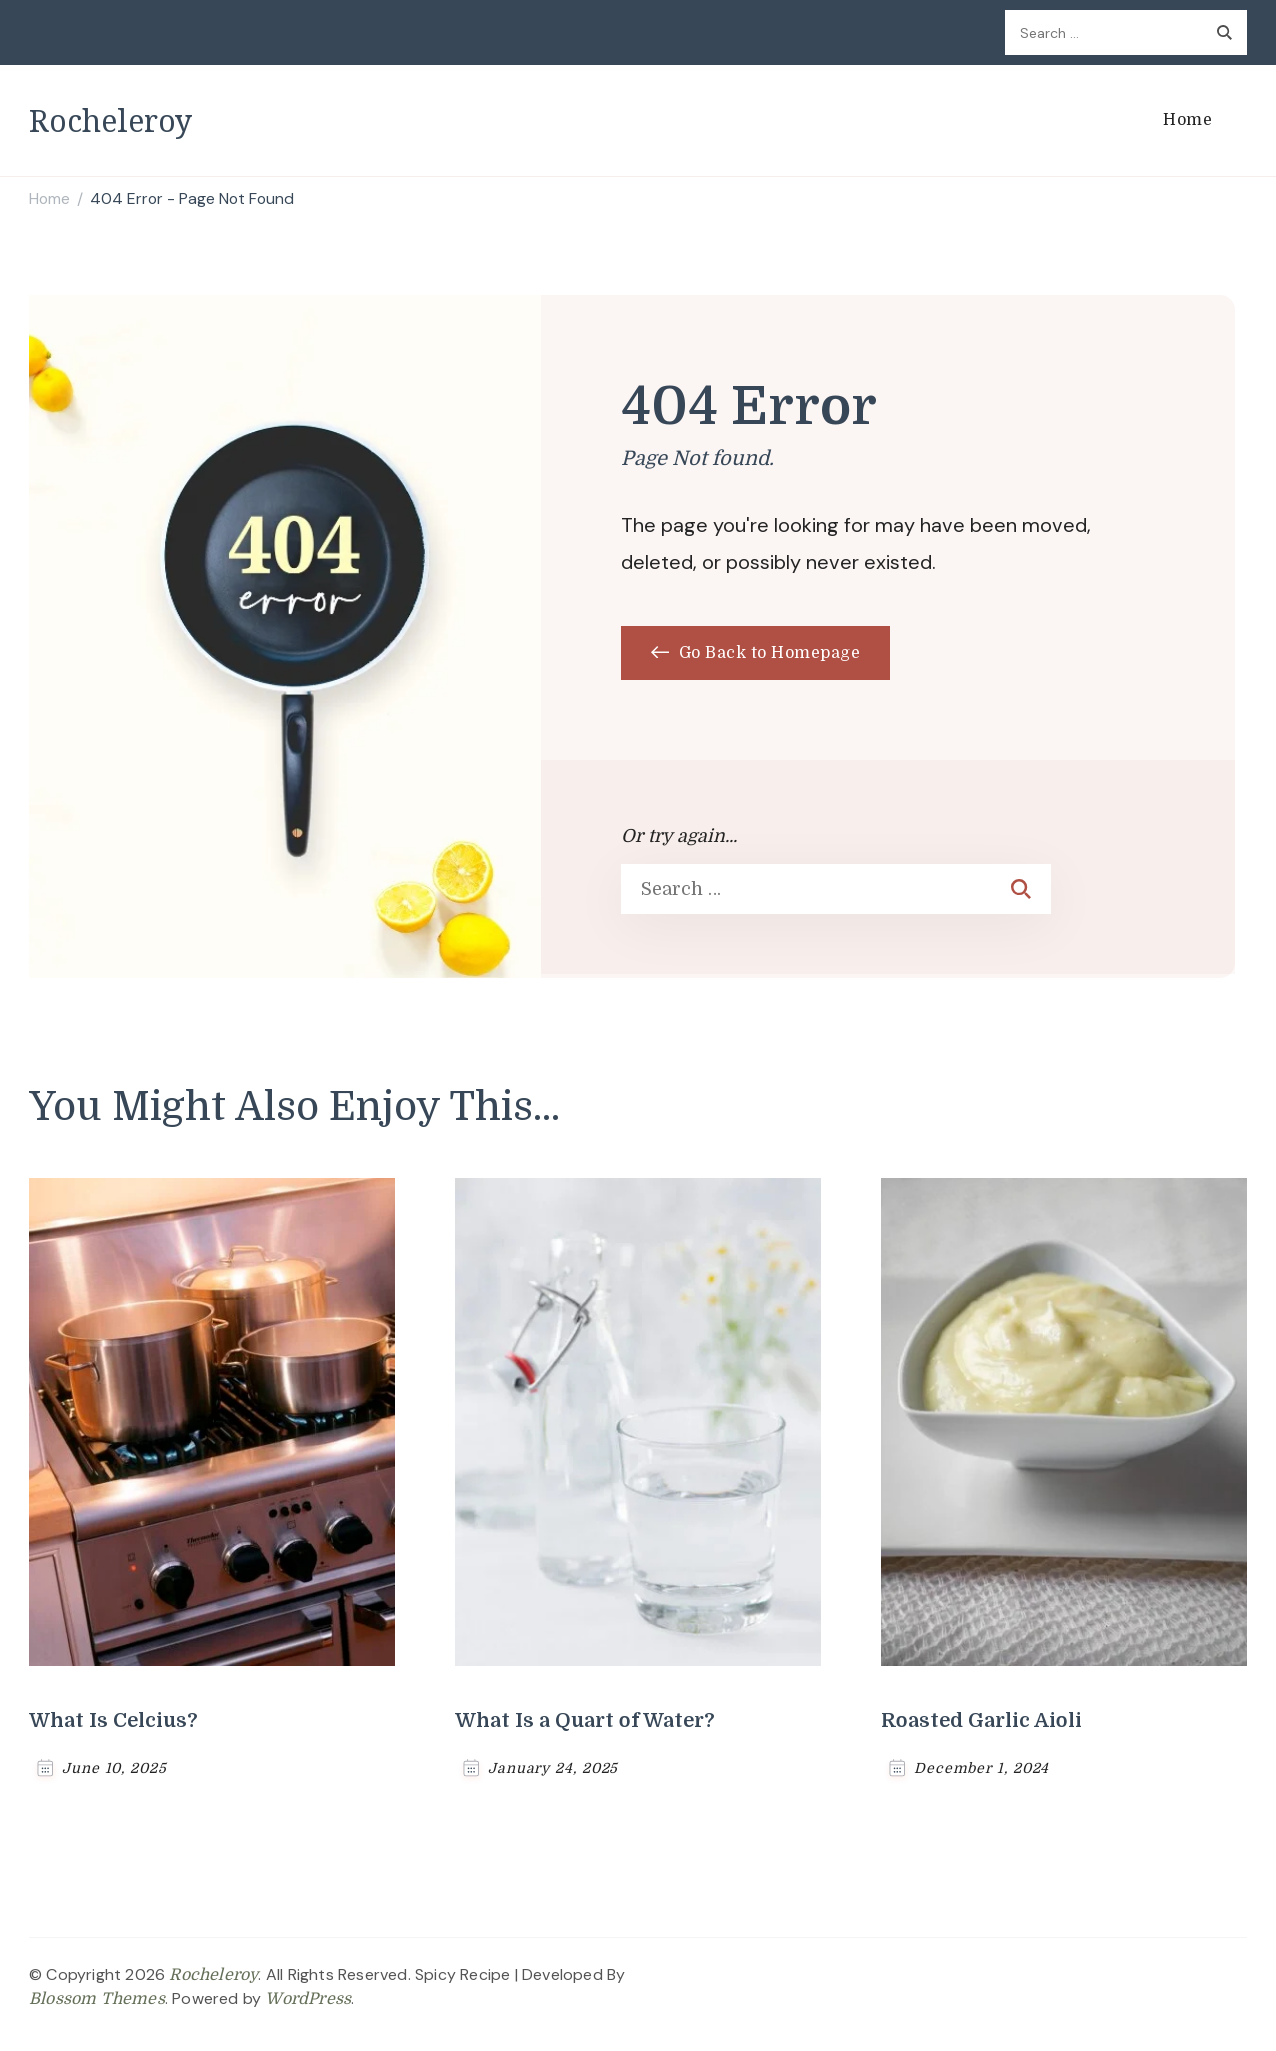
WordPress (308, 1999)
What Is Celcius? (113, 1720)
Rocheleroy (110, 120)
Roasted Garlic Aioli (981, 1720)
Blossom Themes (97, 1999)
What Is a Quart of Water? (585, 1720)
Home (1187, 120)
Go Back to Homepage (755, 653)
